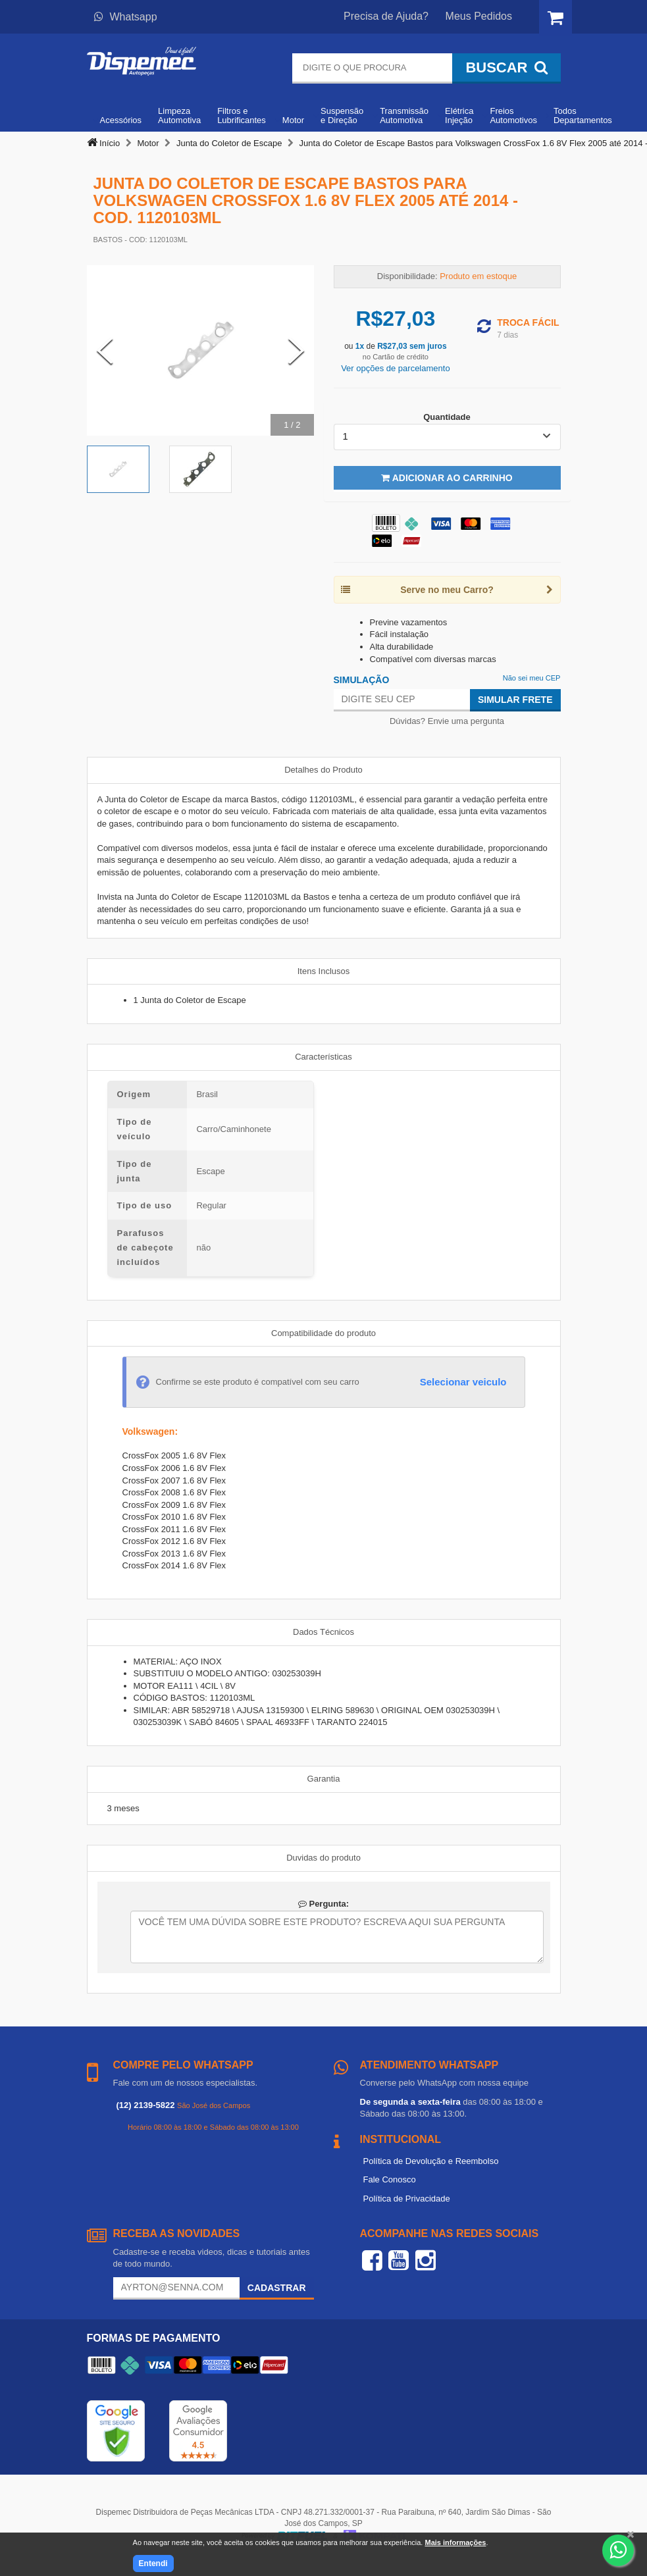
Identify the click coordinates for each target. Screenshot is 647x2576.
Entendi (153, 2563)
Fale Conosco (389, 2179)
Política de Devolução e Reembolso (431, 2161)
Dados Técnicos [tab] (323, 1632)
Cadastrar (276, 2287)
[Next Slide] (296, 351)
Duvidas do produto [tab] (323, 1858)
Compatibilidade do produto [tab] (323, 1333)
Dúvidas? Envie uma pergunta (447, 721)
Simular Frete (515, 699)
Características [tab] (323, 1057)
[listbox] (447, 437)
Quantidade (447, 417)
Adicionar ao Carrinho (446, 478)
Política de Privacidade (406, 2198)
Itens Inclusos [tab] (324, 971)
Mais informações (455, 2542)
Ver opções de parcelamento (395, 368)
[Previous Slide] (104, 351)
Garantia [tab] (323, 1779)
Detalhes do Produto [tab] (323, 770)
